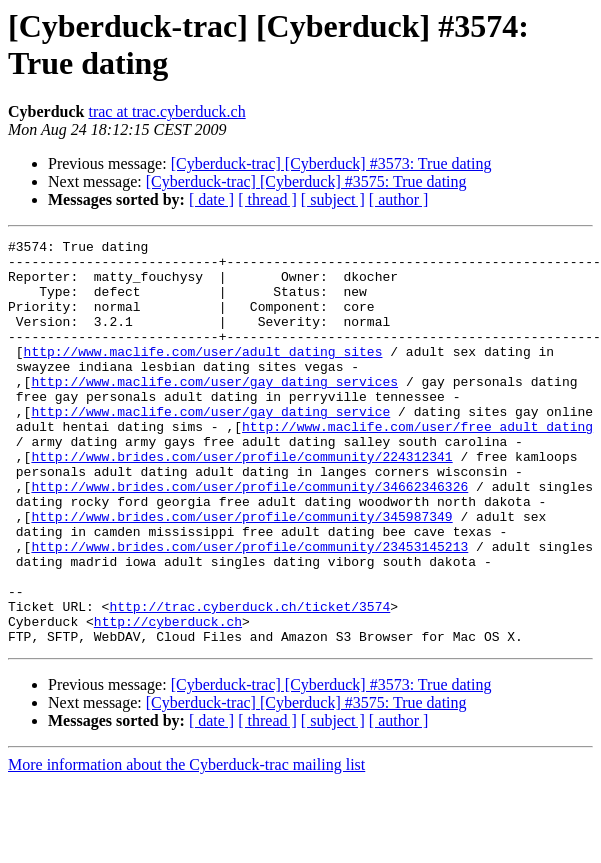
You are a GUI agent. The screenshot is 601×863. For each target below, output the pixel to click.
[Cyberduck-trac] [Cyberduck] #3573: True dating (331, 163)
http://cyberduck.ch (168, 699)
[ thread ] (267, 199)
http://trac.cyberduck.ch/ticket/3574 (249, 681)
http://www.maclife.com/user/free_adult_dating (417, 465)
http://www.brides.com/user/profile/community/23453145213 (249, 609)
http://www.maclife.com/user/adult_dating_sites (203, 375)
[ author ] (399, 199)
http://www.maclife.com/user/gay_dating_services (214, 411)
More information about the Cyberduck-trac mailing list (186, 845)
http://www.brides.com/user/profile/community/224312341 (241, 501)
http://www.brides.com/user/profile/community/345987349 (241, 573)
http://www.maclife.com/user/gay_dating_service (210, 447)
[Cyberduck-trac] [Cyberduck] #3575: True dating (306, 181)
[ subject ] (333, 199)
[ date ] (211, 199)
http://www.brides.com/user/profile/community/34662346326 (249, 537)
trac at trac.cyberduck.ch (166, 111)
